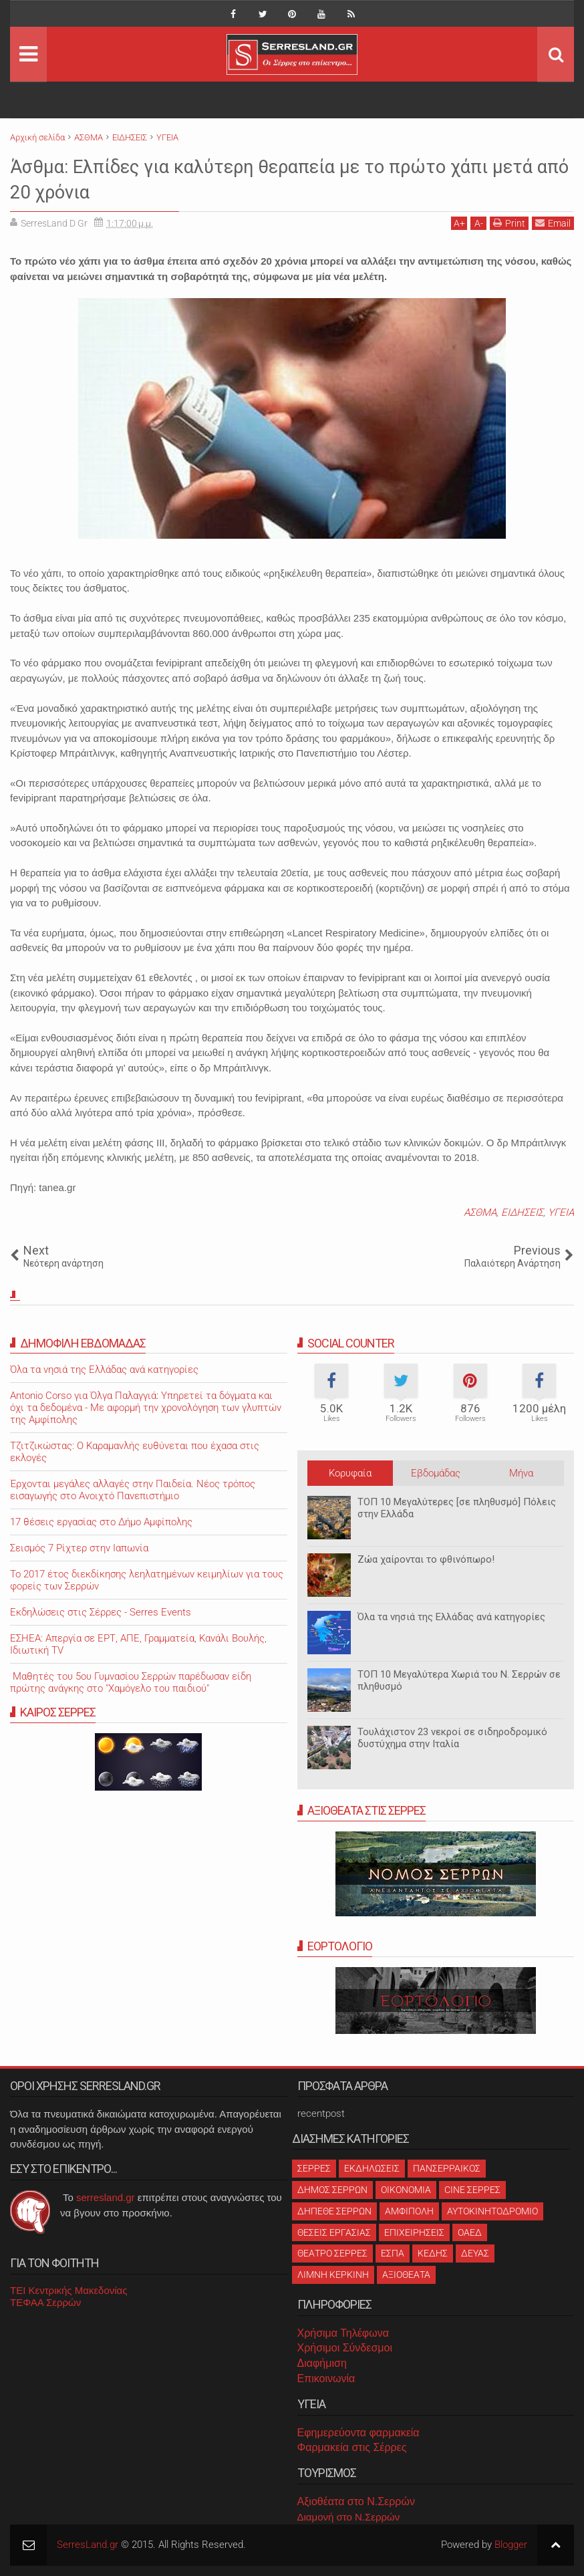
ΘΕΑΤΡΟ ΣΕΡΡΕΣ (332, 2253)
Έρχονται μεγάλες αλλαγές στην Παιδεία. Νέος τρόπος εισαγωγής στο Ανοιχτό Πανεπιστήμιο (132, 1490)
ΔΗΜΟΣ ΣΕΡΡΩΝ (332, 2189)
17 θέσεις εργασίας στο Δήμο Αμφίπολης (101, 1522)
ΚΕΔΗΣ (433, 2253)
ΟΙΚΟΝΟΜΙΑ (406, 2189)
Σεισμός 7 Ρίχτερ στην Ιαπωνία (79, 1548)
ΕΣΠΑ (392, 2253)
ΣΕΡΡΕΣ (314, 2168)
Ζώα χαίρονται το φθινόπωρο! (425, 1559)
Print (509, 223)
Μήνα (521, 1473)
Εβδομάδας (435, 1473)
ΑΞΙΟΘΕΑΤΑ (406, 2274)
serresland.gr (105, 2197)
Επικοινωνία (326, 2378)
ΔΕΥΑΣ (475, 2253)
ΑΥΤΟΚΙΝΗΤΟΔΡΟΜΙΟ (492, 2211)
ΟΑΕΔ (470, 2232)
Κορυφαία (350, 1473)
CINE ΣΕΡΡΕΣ (472, 2189)
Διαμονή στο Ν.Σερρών (348, 2517)
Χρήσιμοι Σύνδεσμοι (344, 2347)
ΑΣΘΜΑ (480, 1212)
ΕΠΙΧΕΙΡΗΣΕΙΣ (414, 2232)
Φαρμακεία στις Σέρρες (352, 2447)
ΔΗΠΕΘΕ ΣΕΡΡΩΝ (334, 2211)
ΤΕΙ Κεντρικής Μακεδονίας (69, 2290)
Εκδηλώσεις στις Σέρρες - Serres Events (100, 1612)
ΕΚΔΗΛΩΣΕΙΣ (372, 2168)
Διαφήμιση (322, 2363)
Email (553, 223)
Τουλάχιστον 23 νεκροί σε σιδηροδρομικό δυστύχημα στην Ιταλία (452, 1738)
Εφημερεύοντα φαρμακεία (358, 2432)
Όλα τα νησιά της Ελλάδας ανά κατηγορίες (451, 1617)
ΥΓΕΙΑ (561, 1212)
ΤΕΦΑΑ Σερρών (45, 2302)
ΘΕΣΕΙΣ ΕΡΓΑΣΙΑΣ (334, 2232)
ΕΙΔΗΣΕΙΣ (522, 1212)
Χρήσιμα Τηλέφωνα (343, 2333)
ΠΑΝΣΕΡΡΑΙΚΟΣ (446, 2168)
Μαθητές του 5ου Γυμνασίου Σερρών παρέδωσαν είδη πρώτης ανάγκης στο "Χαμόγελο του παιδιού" (130, 1682)
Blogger (510, 2545)
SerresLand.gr (87, 2545)
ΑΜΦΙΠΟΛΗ (409, 2211)
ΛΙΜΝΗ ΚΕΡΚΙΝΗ (333, 2274)
